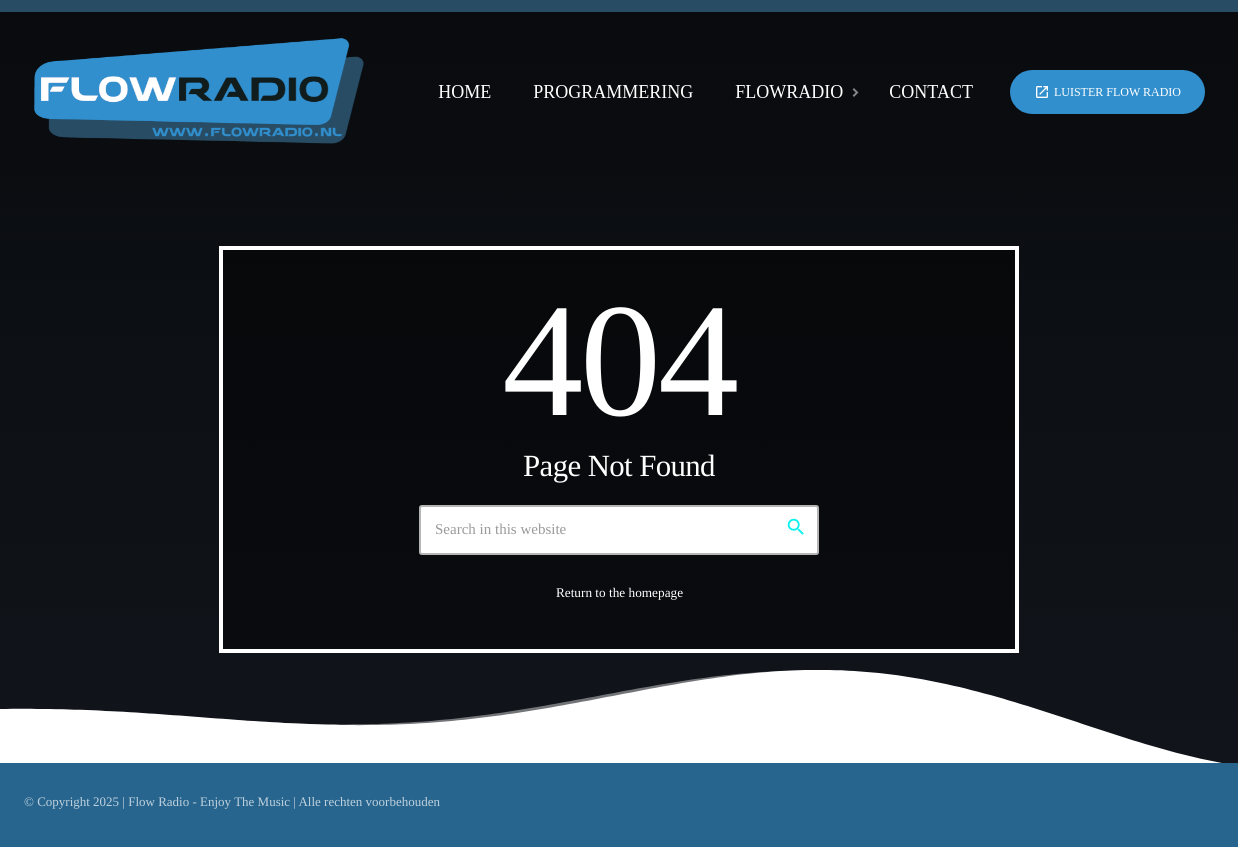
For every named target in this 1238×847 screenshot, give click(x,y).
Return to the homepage (619, 592)
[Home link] (199, 92)
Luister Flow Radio (1107, 92)
